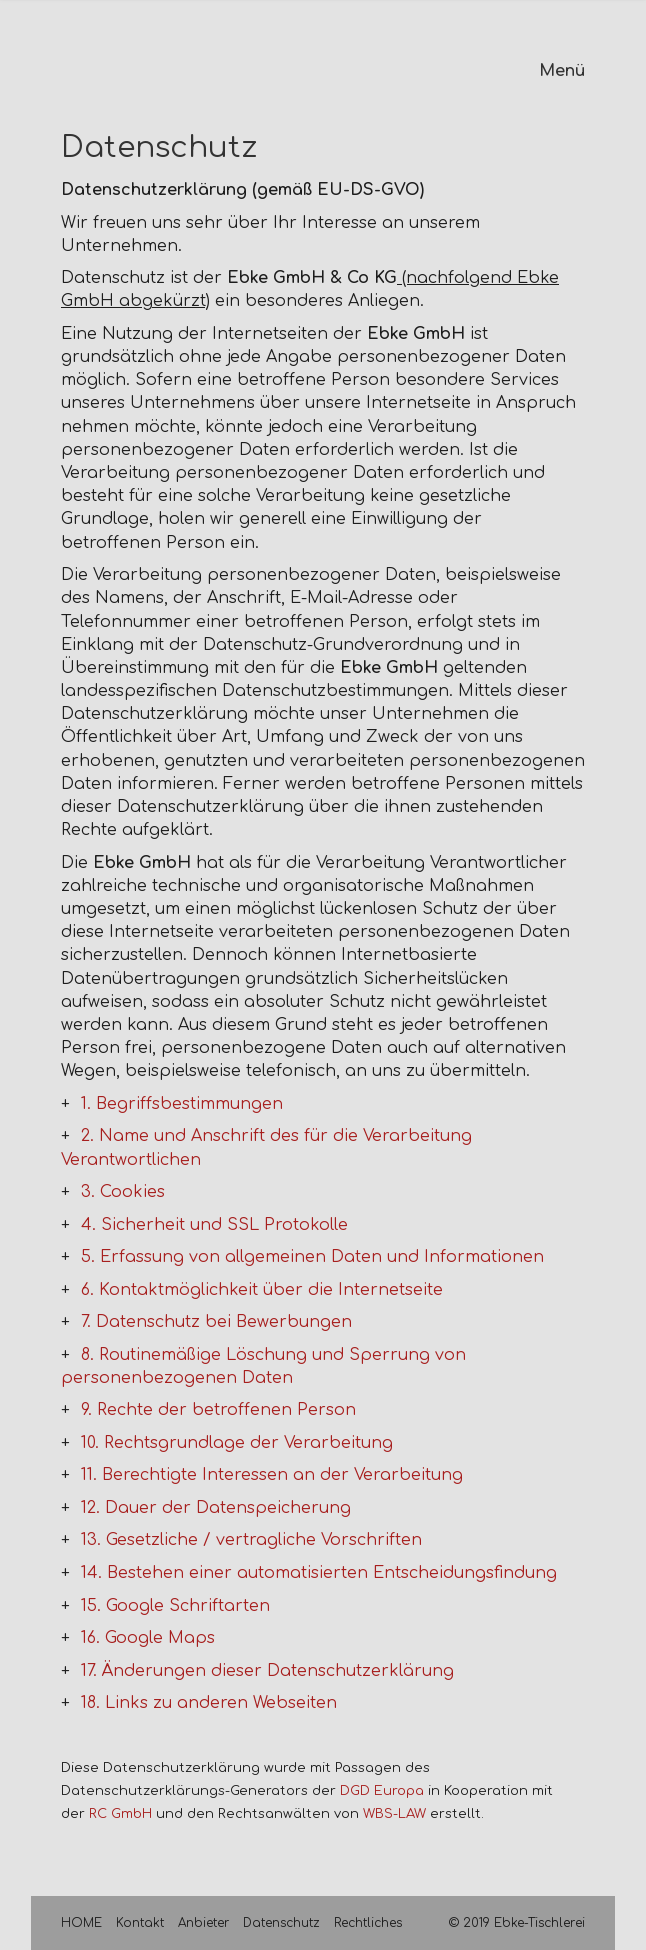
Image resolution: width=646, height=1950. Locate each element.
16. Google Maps (148, 1638)
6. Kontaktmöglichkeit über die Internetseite (262, 1290)
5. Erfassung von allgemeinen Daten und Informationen (312, 1257)
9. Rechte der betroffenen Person (218, 1410)
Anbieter (203, 1923)
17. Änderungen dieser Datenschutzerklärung (267, 1671)
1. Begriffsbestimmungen (182, 1104)
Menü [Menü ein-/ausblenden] (562, 71)
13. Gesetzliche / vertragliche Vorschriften (251, 1540)
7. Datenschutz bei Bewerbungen (216, 1322)
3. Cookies (123, 1192)
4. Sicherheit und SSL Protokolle (214, 1225)
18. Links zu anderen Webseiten (209, 1703)
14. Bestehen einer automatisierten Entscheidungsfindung (319, 1573)
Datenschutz (281, 1923)
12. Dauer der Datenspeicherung (216, 1508)
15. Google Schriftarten (175, 1606)
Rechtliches (368, 1923)
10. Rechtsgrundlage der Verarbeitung (237, 1443)
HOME (81, 1923)
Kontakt (140, 1923)
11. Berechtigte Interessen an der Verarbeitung (272, 1475)
